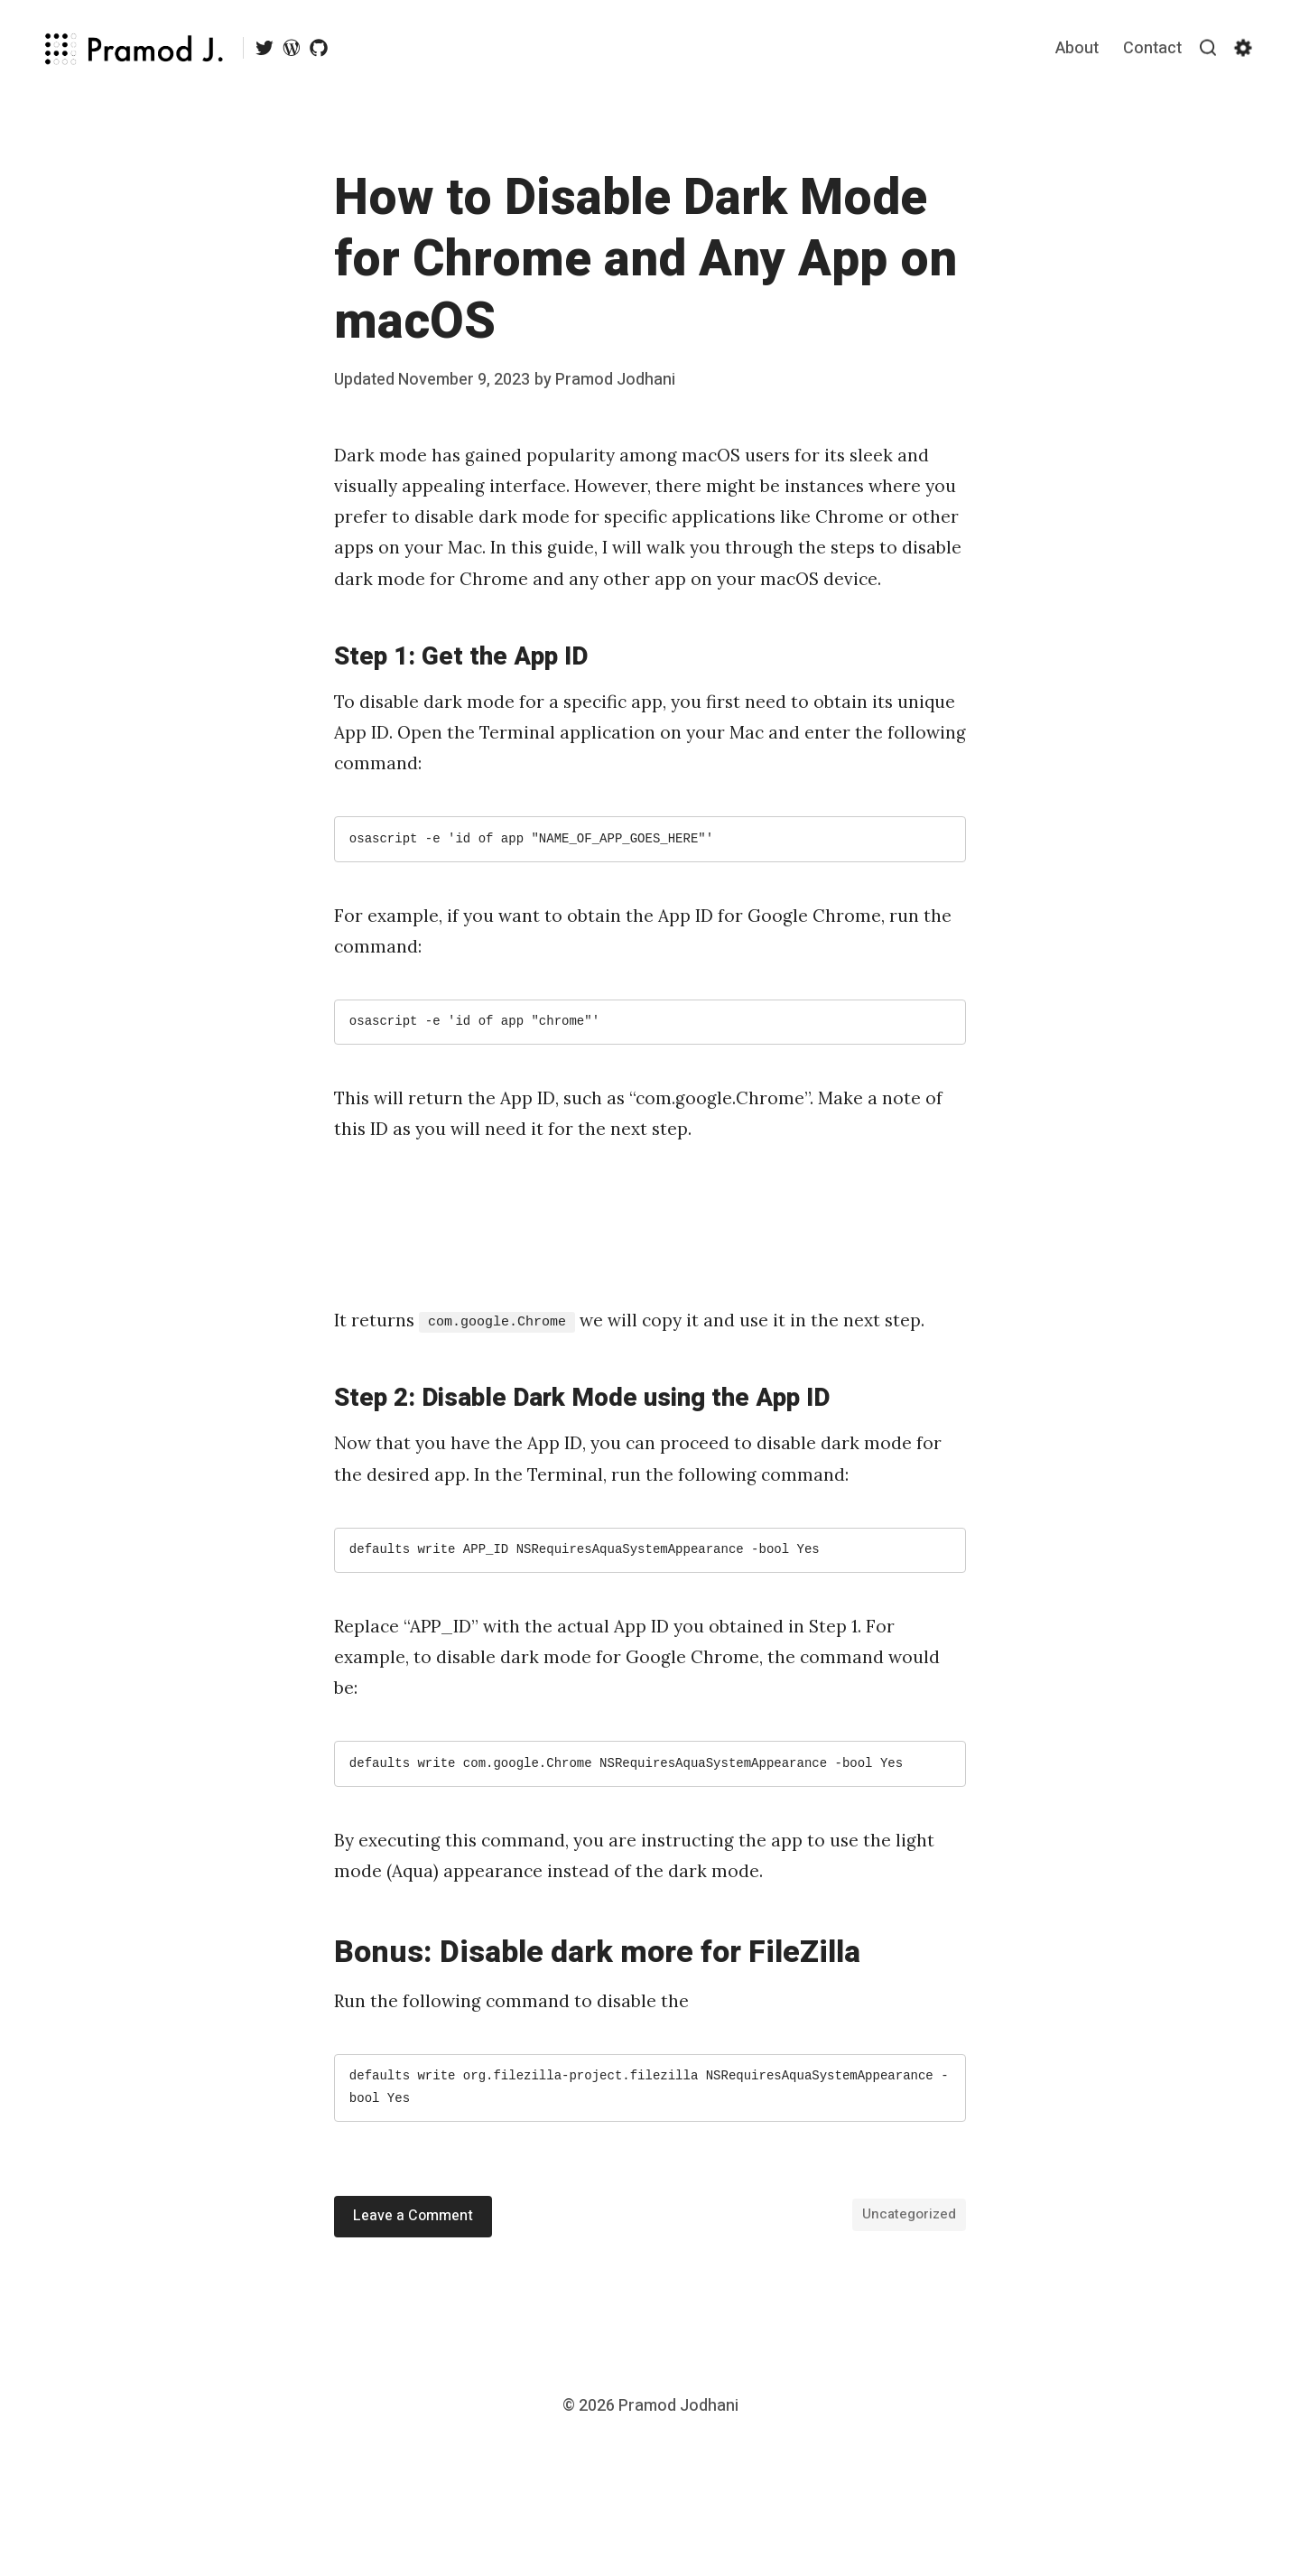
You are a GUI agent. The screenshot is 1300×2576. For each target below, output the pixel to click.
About (1077, 48)
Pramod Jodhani (615, 379)
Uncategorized (909, 2214)
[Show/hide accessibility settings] (1243, 47)
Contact (1152, 48)
